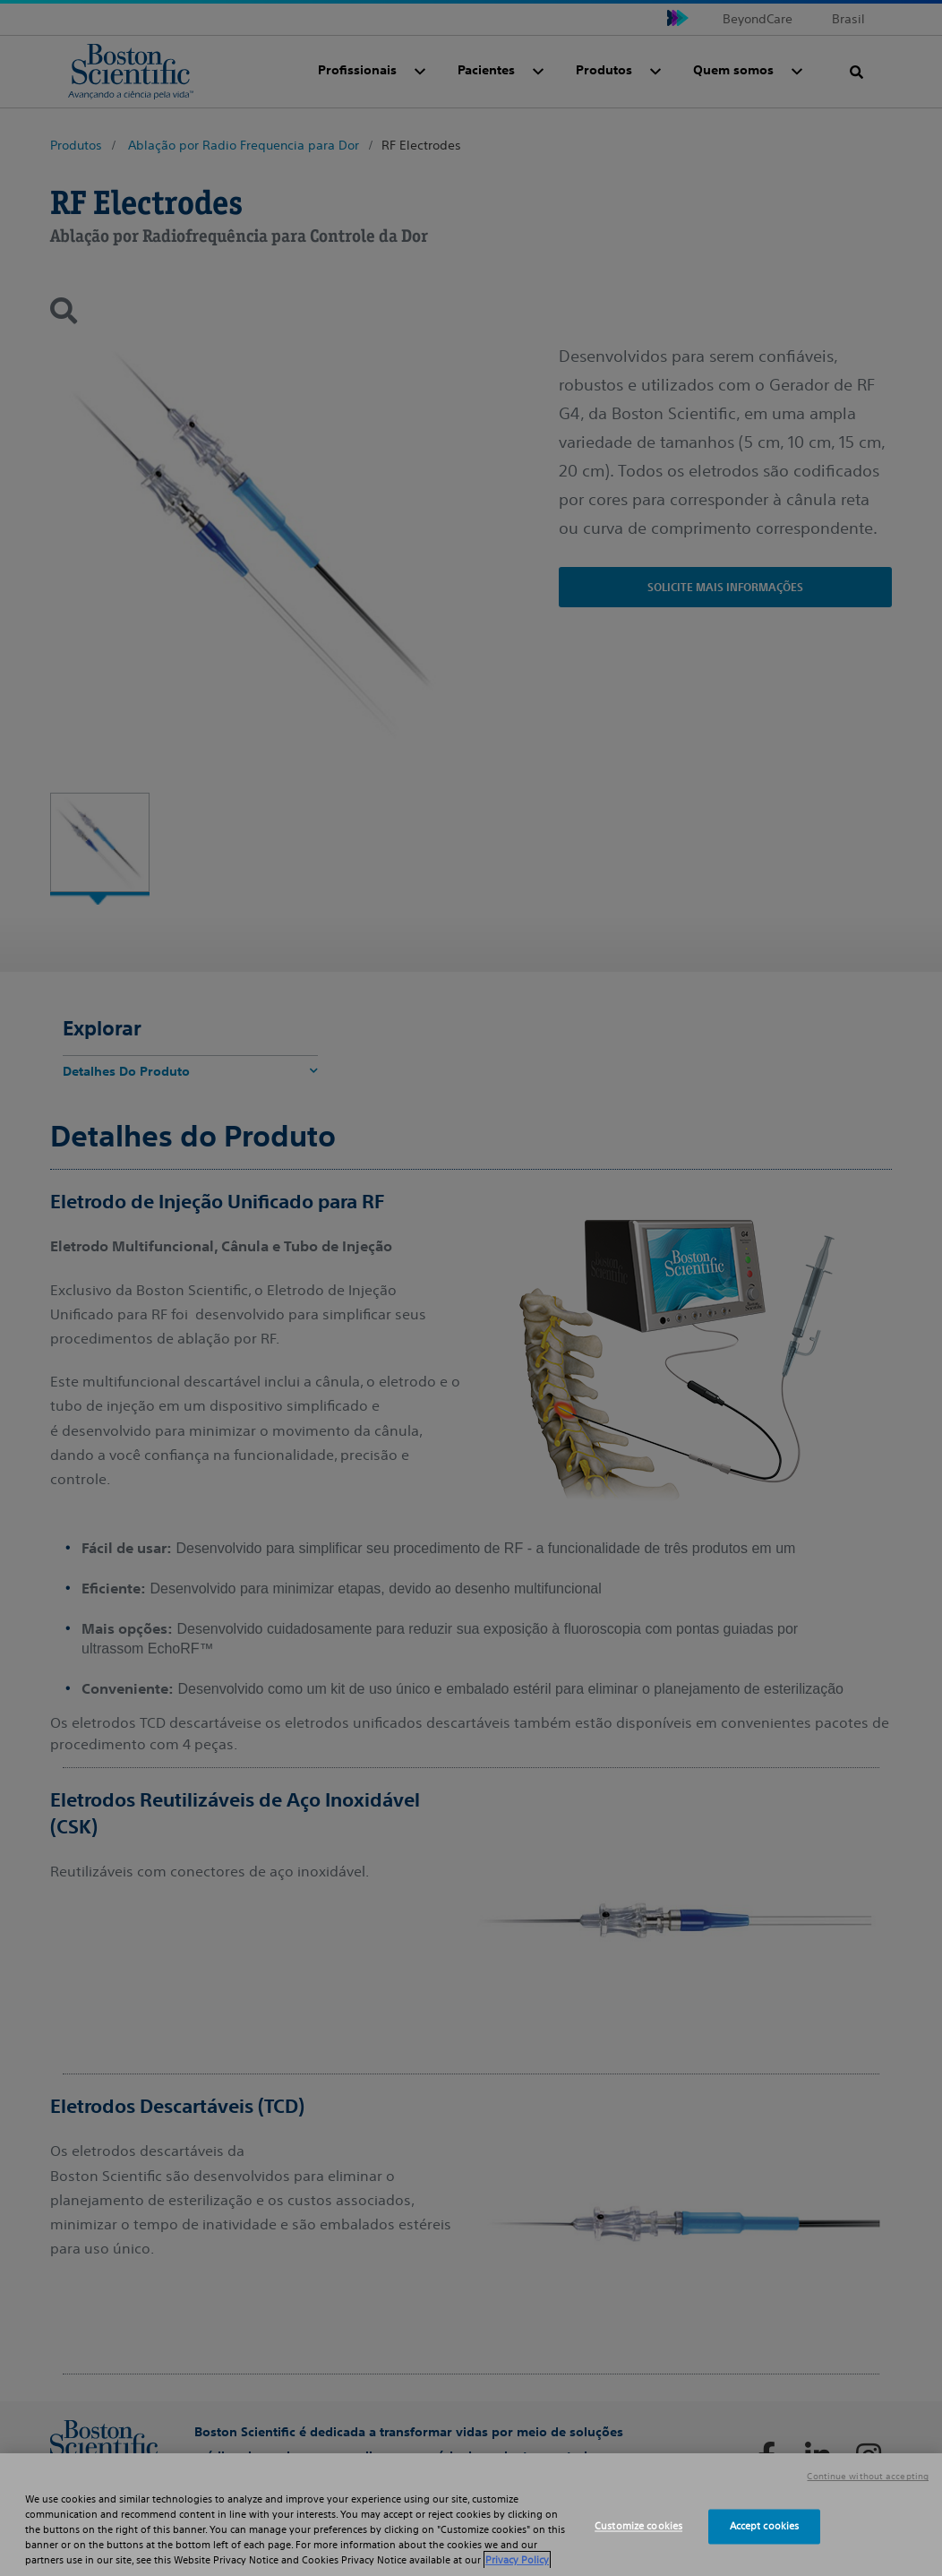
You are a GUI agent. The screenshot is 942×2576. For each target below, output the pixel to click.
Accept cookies (765, 2526)
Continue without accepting (868, 2476)
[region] (471, 2514)
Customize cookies (638, 2526)
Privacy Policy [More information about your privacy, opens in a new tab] (517, 2560)
